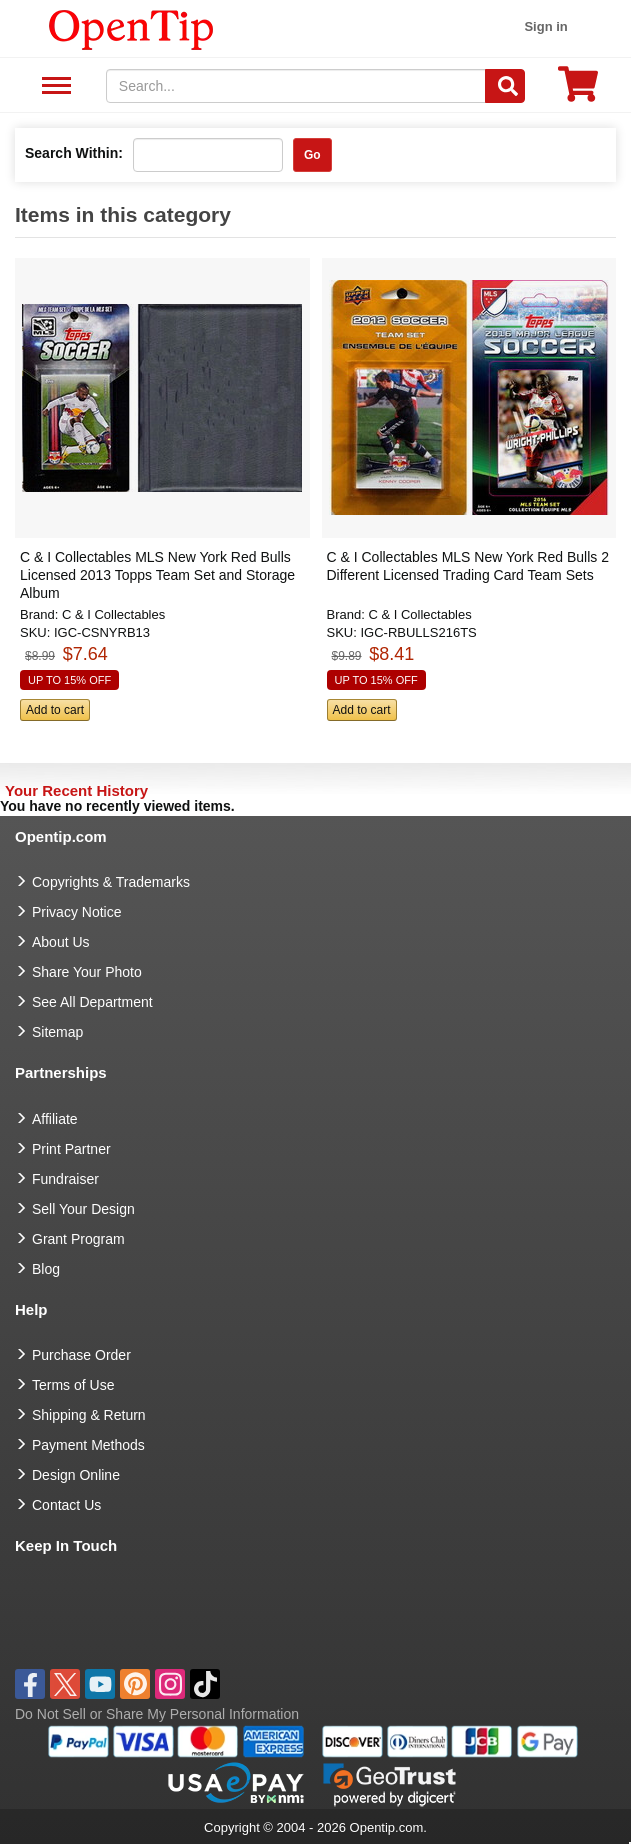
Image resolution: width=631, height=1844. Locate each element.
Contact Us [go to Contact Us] (66, 1505)
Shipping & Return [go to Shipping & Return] (89, 1415)
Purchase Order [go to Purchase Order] (81, 1355)
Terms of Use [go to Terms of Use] (73, 1385)
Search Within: (74, 153)
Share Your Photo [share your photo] (87, 972)
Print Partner (71, 1149)
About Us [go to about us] (61, 942)
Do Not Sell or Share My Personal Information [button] (157, 1714)
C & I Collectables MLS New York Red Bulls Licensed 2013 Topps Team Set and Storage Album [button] (157, 575)
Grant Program (78, 1239)
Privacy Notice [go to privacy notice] (76, 912)
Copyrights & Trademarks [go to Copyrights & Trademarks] (111, 882)
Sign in (545, 26)
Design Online (76, 1475)
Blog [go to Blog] (46, 1269)
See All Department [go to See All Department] (92, 1002)
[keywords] (296, 86)
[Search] (505, 86)
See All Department (53, 86)
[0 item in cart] (578, 90)
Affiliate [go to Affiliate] (55, 1119)
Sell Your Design (83, 1209)
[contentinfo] (131, 28)
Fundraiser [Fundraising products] (65, 1179)
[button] (156, 499)
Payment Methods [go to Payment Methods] (88, 1445)
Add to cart (55, 710)
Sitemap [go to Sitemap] (57, 1032)
